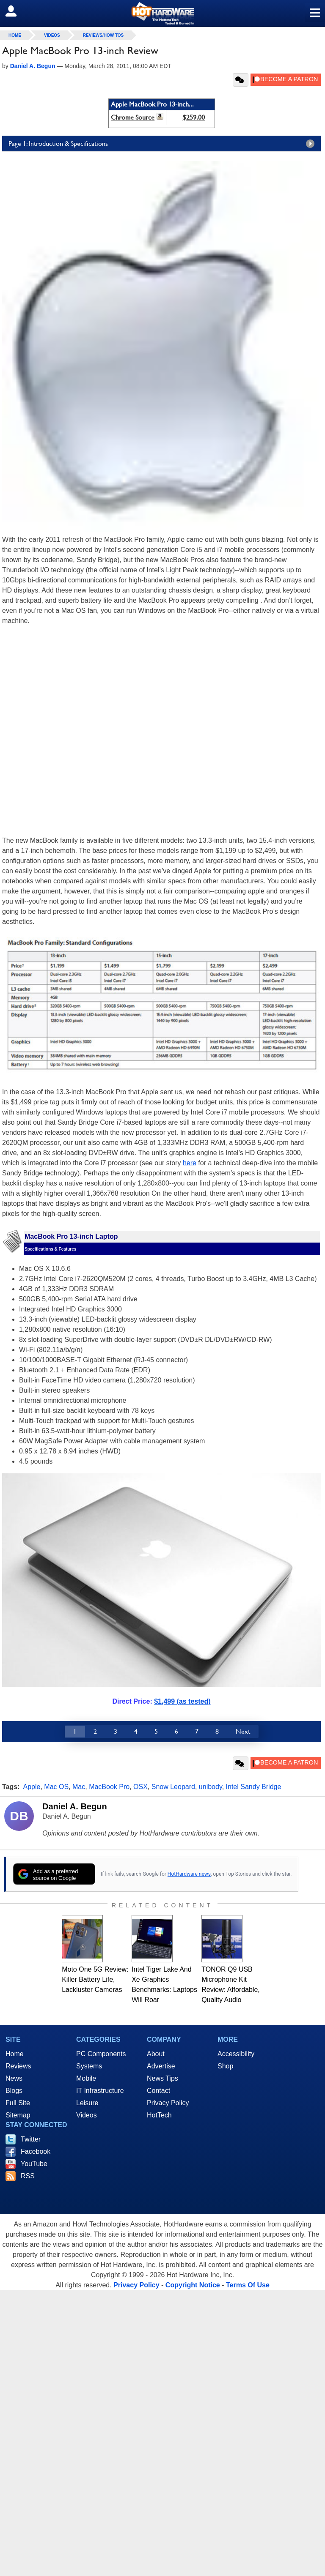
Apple (32, 1786)
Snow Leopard (173, 1786)
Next (243, 1731)
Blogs (14, 2090)
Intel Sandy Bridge (253, 1786)
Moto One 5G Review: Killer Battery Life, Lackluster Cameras (95, 1979)
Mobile (86, 2078)
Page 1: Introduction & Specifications (163, 143)
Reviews (18, 2066)
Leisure (87, 2102)
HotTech (159, 2115)
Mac (78, 1786)
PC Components (101, 2053)
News (14, 2078)
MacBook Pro (109, 1786)
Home (15, 2053)
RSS (28, 2176)
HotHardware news (189, 1874)
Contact (158, 2090)
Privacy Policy (168, 2102)
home (14, 35)
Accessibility (236, 2053)
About (156, 2053)
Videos (52, 35)
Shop (225, 2066)
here (189, 1162)
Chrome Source (132, 117)
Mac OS (56, 1786)
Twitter (31, 2139)
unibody (210, 1786)
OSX (140, 1786)
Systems (89, 2066)
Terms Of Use (248, 2285)
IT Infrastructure (100, 2090)
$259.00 (193, 117)
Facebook (35, 2151)
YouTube (34, 2163)
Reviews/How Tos (103, 35)
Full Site (18, 2102)
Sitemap (18, 2115)
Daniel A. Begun (74, 1806)
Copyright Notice (192, 2285)
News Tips (162, 2078)
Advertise (161, 2066)
